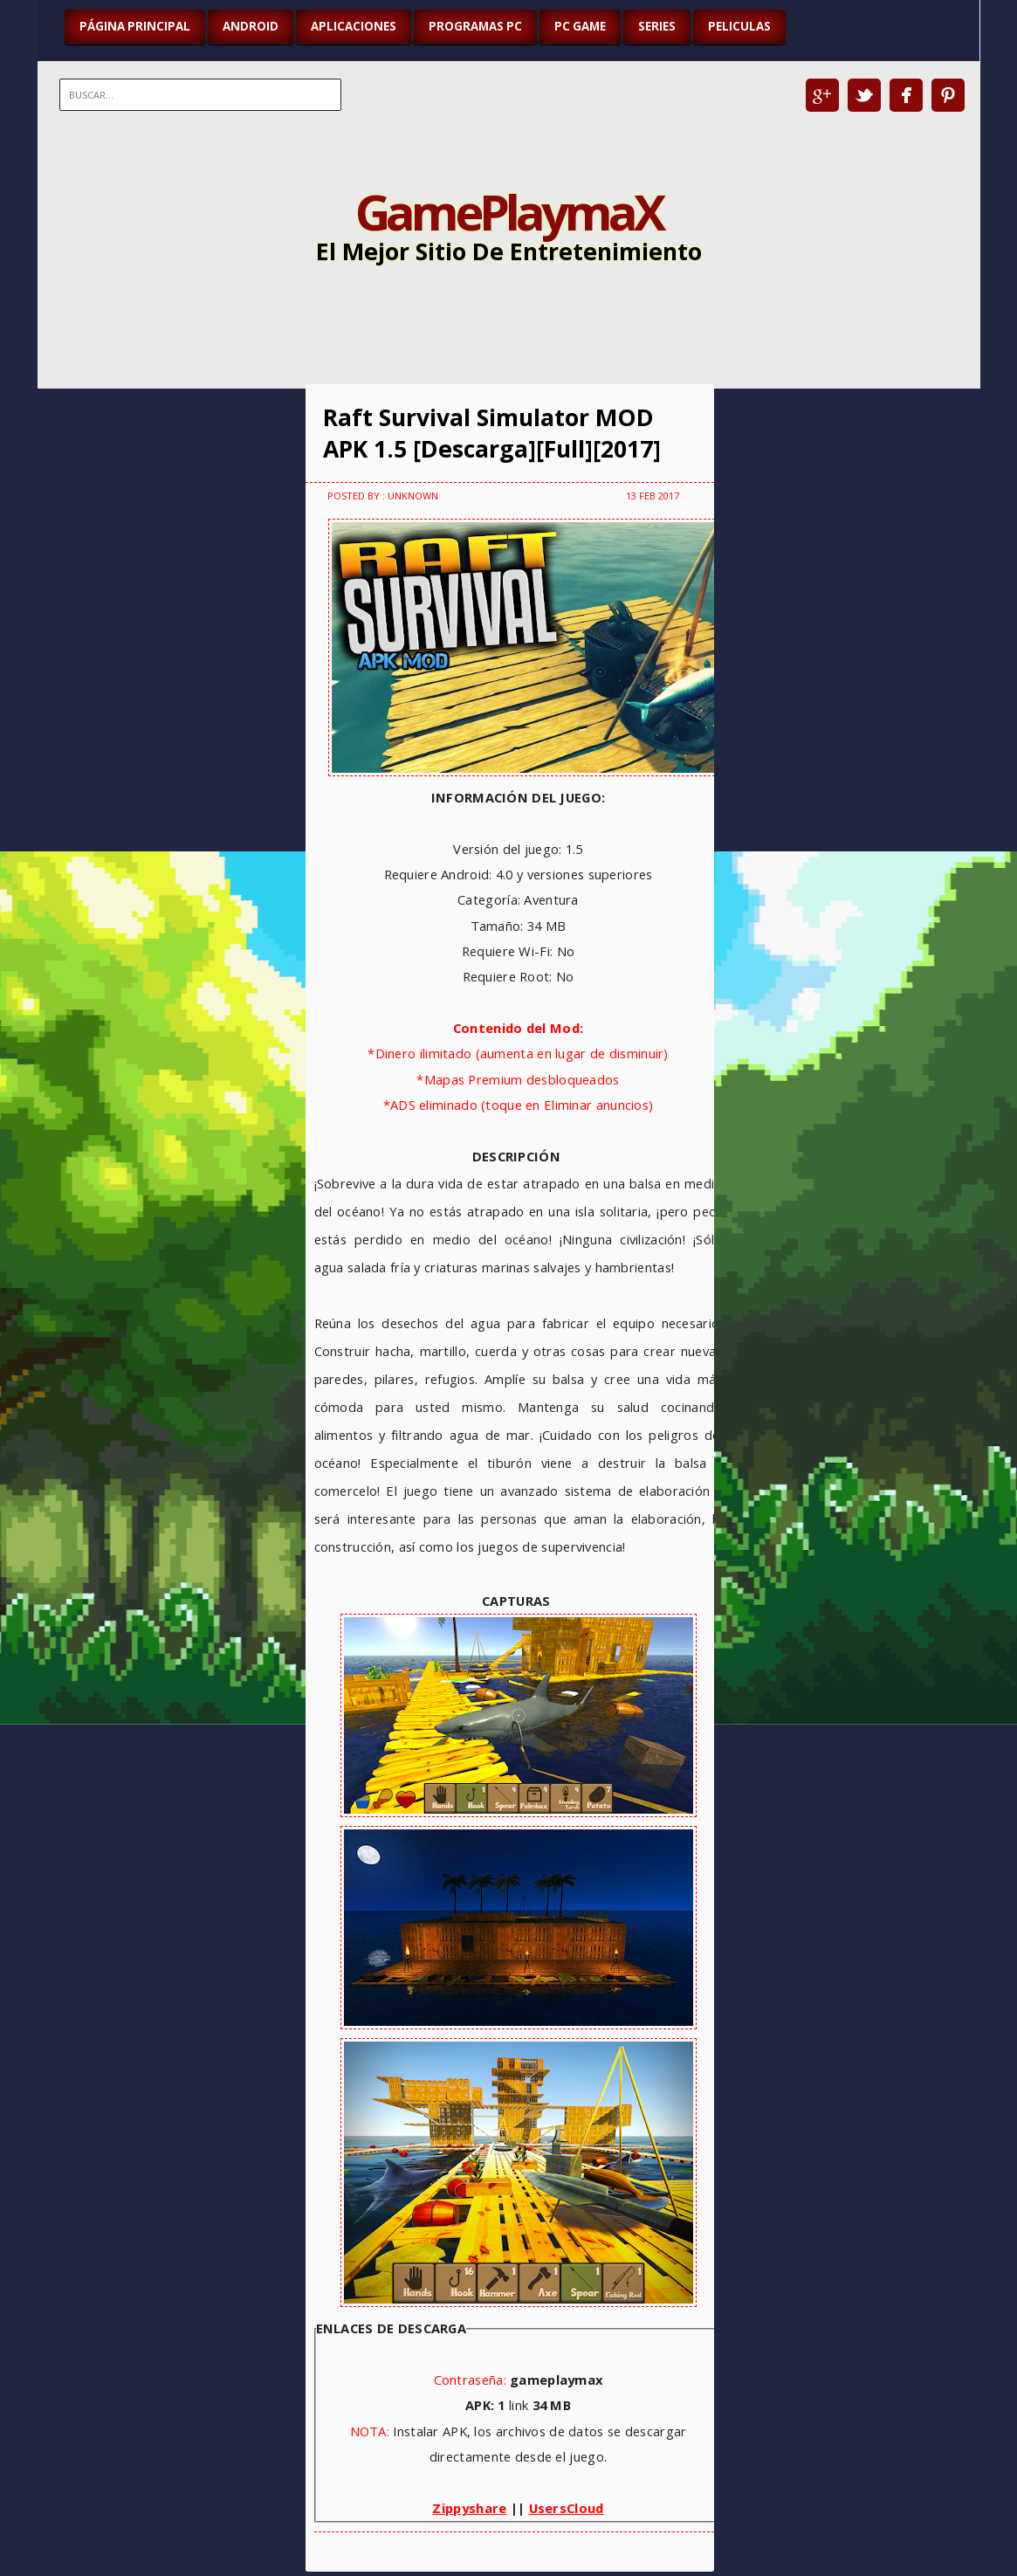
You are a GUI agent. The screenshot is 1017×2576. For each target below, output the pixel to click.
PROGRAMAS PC (475, 26)
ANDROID (250, 26)
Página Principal (134, 26)
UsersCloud (566, 2508)
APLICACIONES (353, 26)
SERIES (657, 26)
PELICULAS (739, 26)
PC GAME (580, 26)
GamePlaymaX (508, 211)
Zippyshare (469, 2508)
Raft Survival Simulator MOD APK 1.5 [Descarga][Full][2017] (492, 433)
